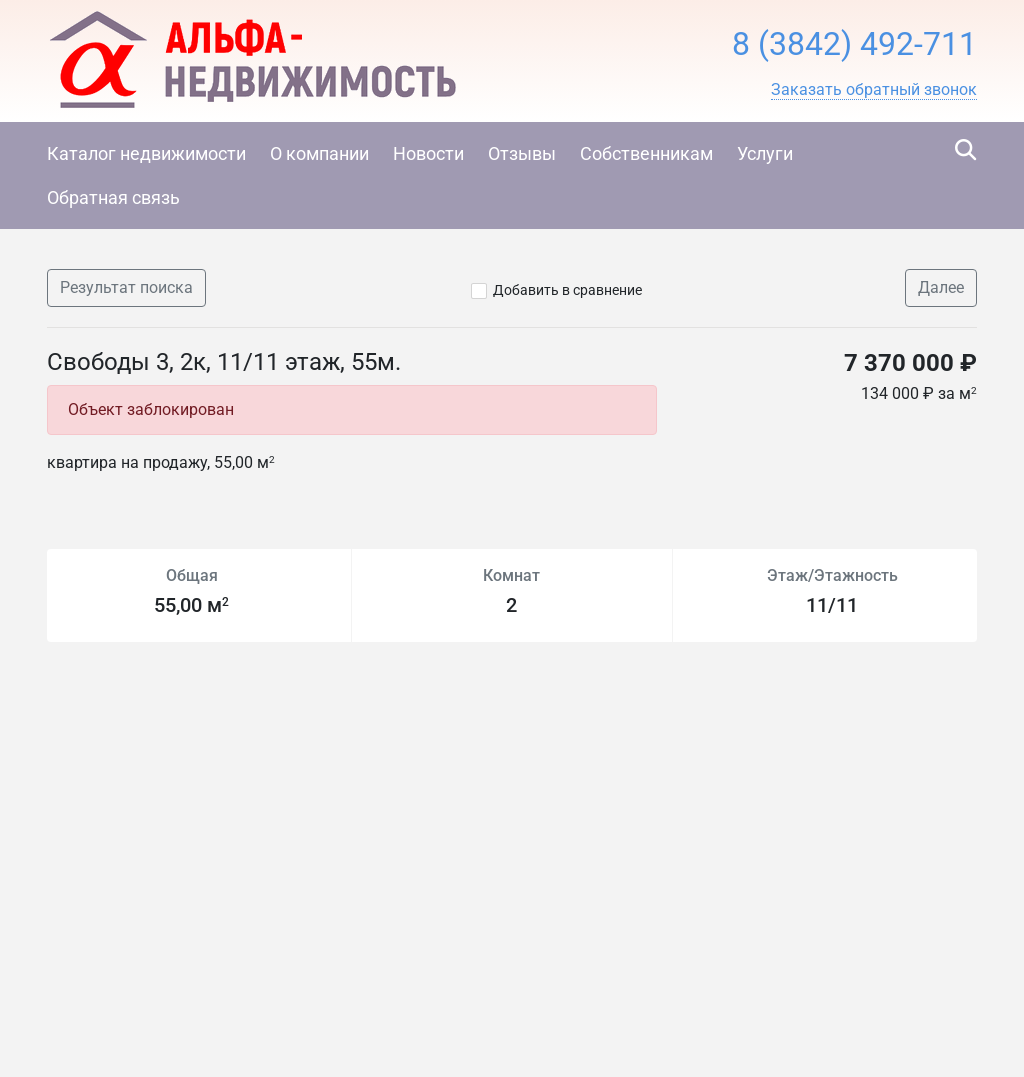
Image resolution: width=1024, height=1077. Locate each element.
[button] (874, 90)
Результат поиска (126, 287)
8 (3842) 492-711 (854, 44)
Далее (941, 287)
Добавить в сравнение (567, 290)
